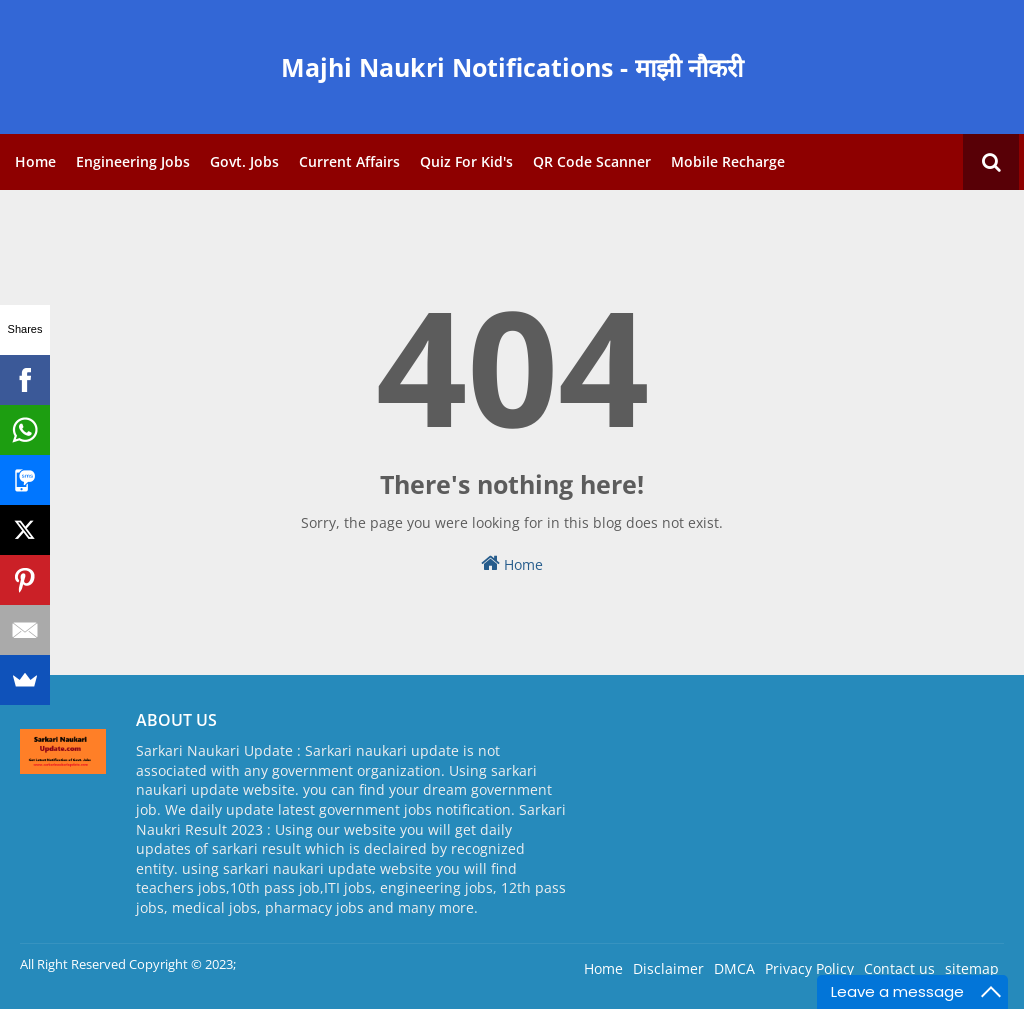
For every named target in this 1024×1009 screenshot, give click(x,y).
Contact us (899, 968)
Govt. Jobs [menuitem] (244, 161)
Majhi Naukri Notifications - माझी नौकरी (512, 67)
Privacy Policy (809, 968)
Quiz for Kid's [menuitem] (466, 161)
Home (512, 563)
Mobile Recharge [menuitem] (728, 161)
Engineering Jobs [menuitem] (133, 161)
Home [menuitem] (35, 161)
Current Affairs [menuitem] (349, 161)
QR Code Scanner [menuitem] (592, 161)
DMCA (734, 968)
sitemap (972, 968)
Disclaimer (668, 968)
